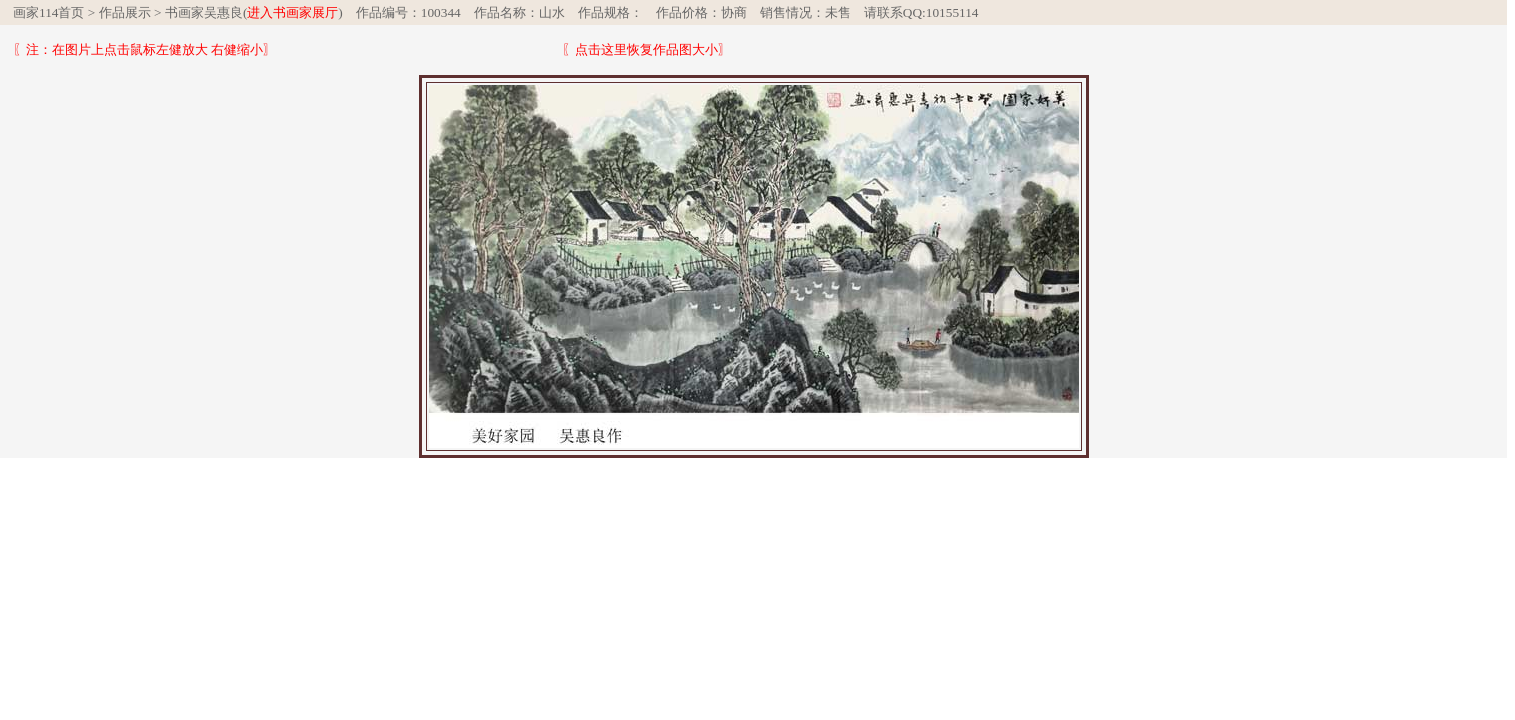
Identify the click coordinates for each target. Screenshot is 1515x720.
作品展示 (125, 12)
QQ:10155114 (941, 12)
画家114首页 (49, 12)
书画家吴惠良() (254, 12)
